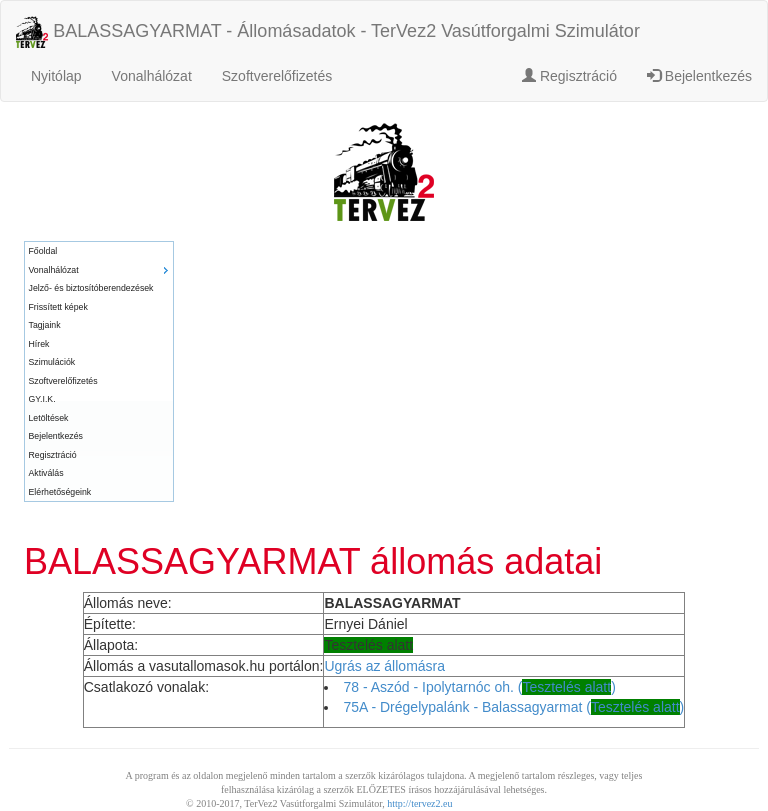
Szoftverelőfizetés (277, 76)
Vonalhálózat (152, 76)
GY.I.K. (42, 399)
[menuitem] (99, 251)
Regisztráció (569, 76)
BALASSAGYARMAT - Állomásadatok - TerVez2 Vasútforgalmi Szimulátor (328, 32)
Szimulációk (52, 362)
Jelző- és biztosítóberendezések (91, 288)
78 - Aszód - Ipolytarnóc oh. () (479, 687)
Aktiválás (46, 473)
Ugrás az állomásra (384, 666)
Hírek (39, 344)
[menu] (99, 371)
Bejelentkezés (699, 76)
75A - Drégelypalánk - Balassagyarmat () (513, 707)
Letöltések (49, 418)
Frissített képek (58, 307)
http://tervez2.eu (419, 803)
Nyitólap (56, 76)
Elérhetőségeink (60, 492)
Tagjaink (45, 325)
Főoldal (43, 251)
